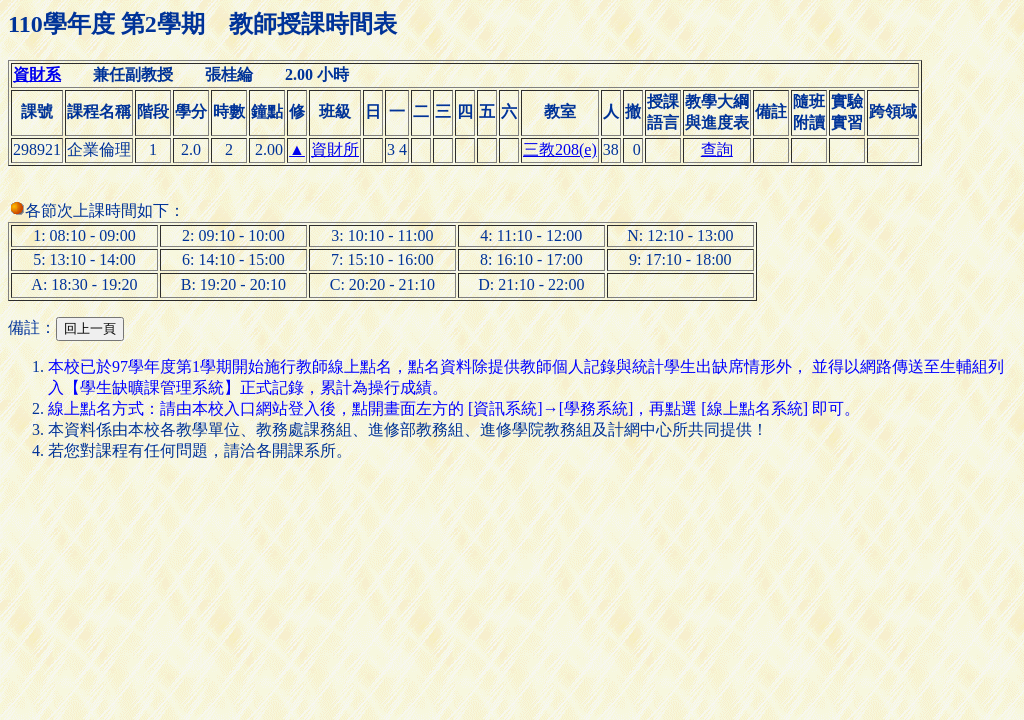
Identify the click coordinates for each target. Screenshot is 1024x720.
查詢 (717, 149)
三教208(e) (560, 149)
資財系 (37, 74)
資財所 (335, 149)
